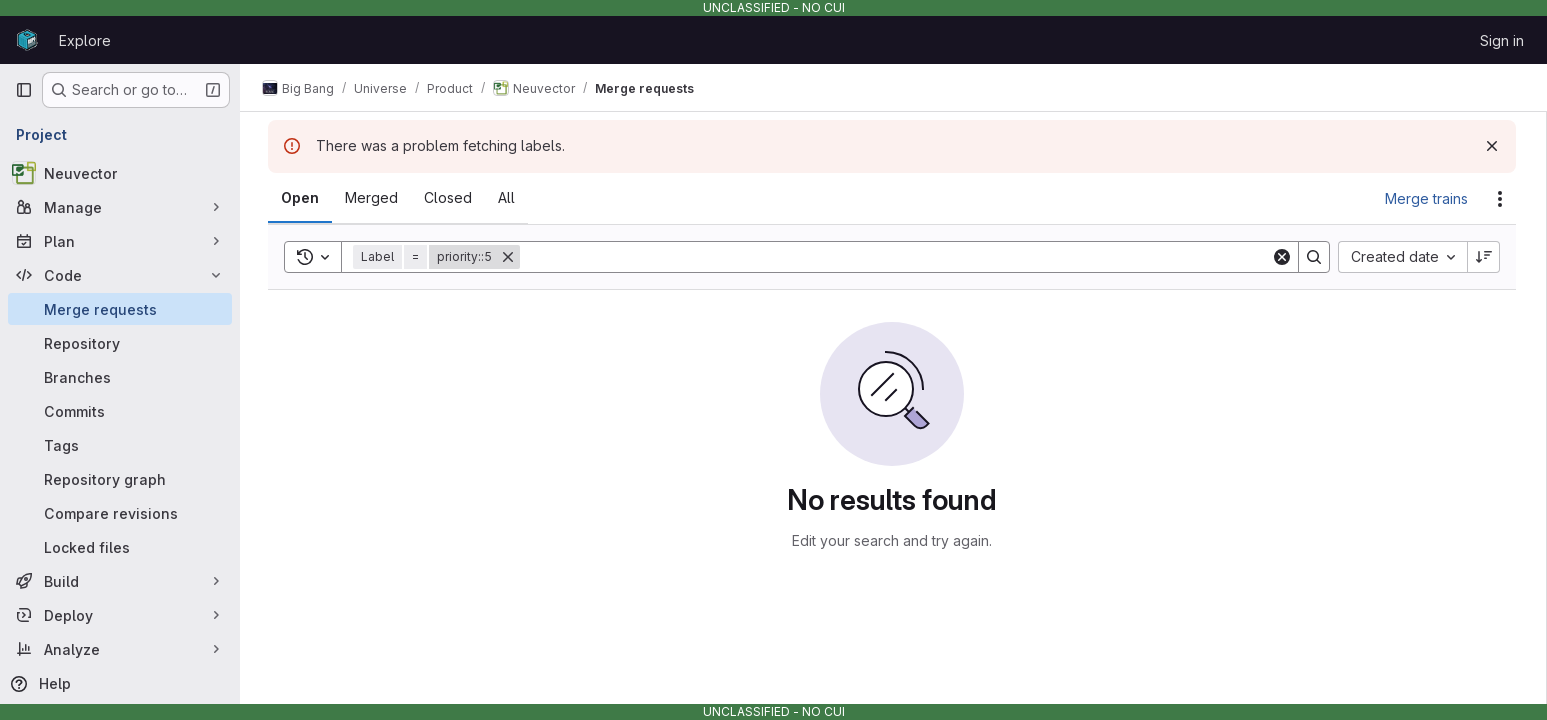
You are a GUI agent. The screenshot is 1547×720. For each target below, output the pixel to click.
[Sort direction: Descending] (1486, 257)
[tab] (302, 198)
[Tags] (120, 445)
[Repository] (120, 343)
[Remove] (510, 257)
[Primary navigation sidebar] (24, 90)
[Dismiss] (1494, 146)
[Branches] (120, 377)
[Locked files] (120, 547)
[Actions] (1502, 199)
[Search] (897, 257)
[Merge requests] (120, 309)
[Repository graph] (120, 479)
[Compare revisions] (120, 513)
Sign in (1502, 40)
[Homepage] (27, 40)
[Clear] (1284, 257)
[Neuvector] (120, 173)
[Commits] (120, 411)
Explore (85, 40)
